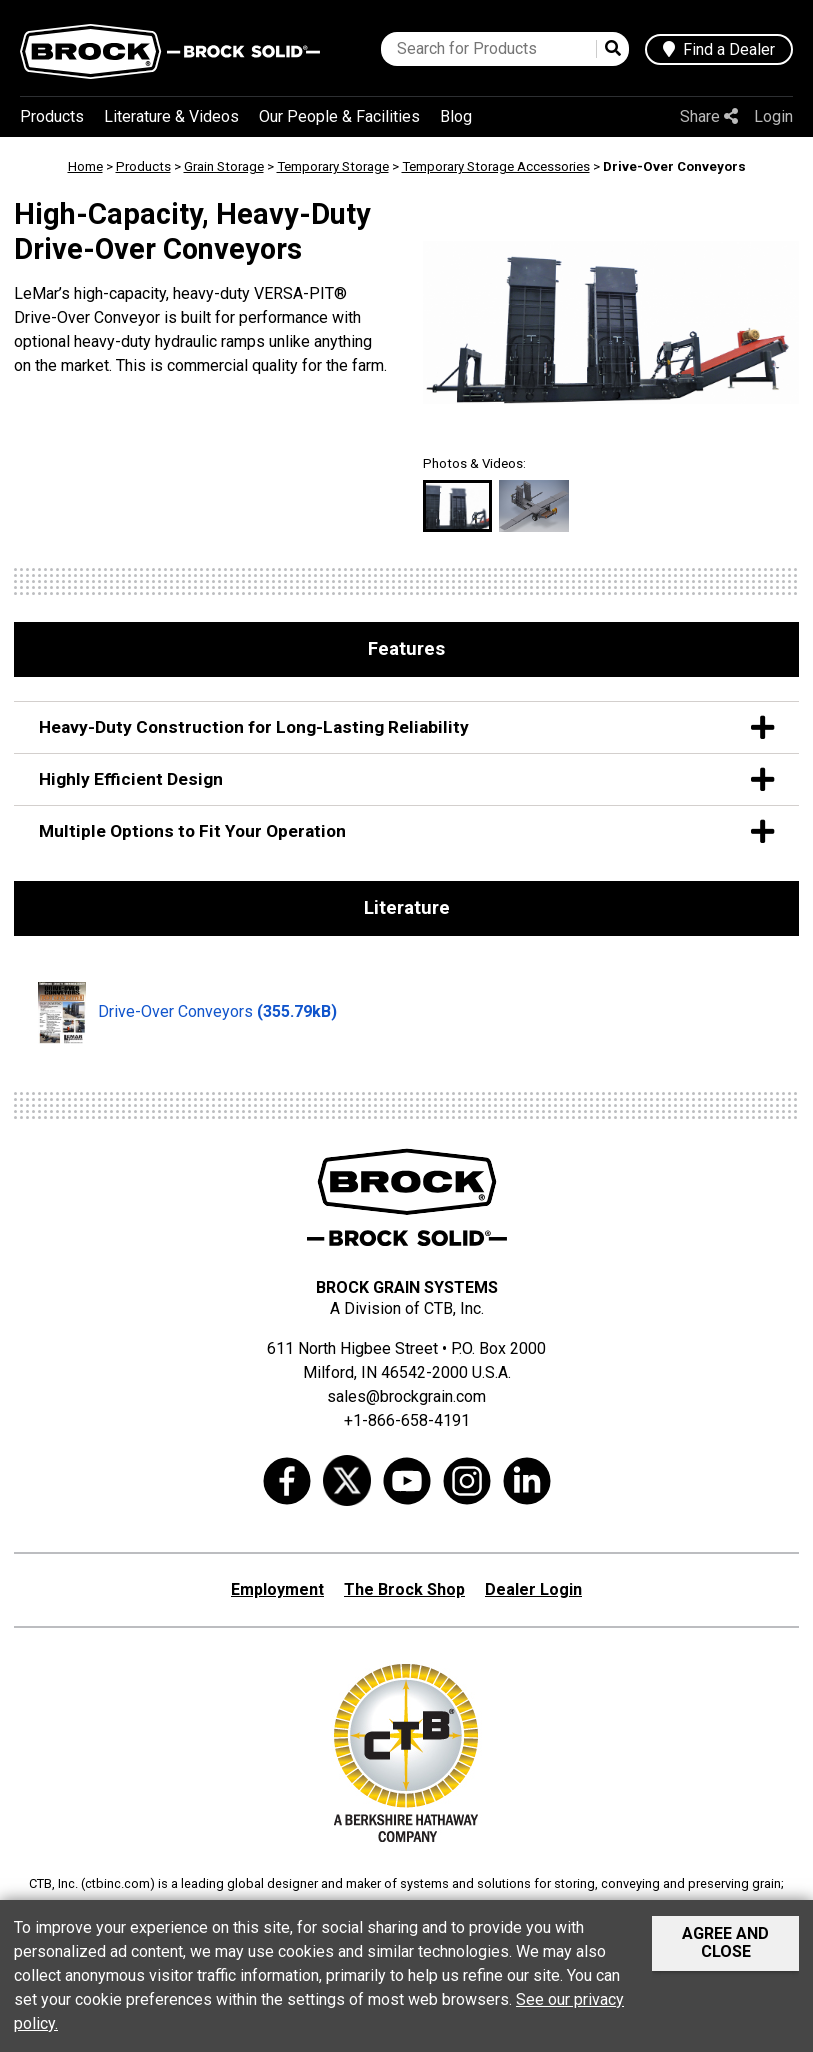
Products (52, 116)
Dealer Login (533, 1589)
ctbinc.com (117, 1883)
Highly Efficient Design (406, 779)
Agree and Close (725, 1942)
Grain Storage (224, 166)
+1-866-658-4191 (407, 1420)
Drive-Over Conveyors (187, 1013)
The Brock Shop (404, 1589)
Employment (277, 1589)
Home (85, 166)
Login (773, 116)
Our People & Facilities (339, 116)
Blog (456, 116)
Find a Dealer (719, 49)
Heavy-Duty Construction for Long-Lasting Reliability (406, 727)
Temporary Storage (333, 166)
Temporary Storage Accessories (496, 166)
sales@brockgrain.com (406, 1396)
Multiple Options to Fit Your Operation (406, 831)
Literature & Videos (171, 116)
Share (709, 116)
